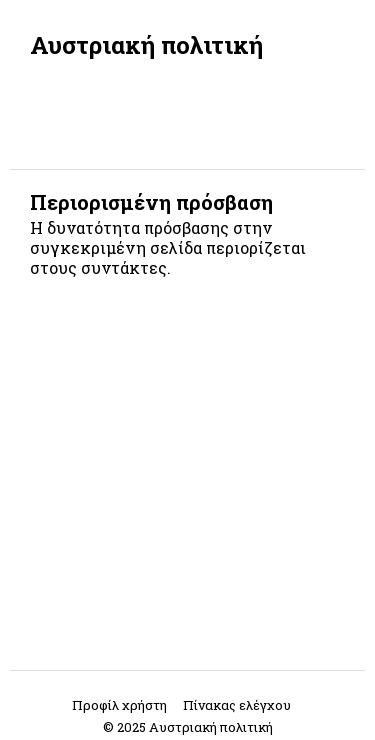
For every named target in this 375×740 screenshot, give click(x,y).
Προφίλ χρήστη (119, 705)
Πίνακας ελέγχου (237, 705)
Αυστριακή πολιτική (146, 45)
